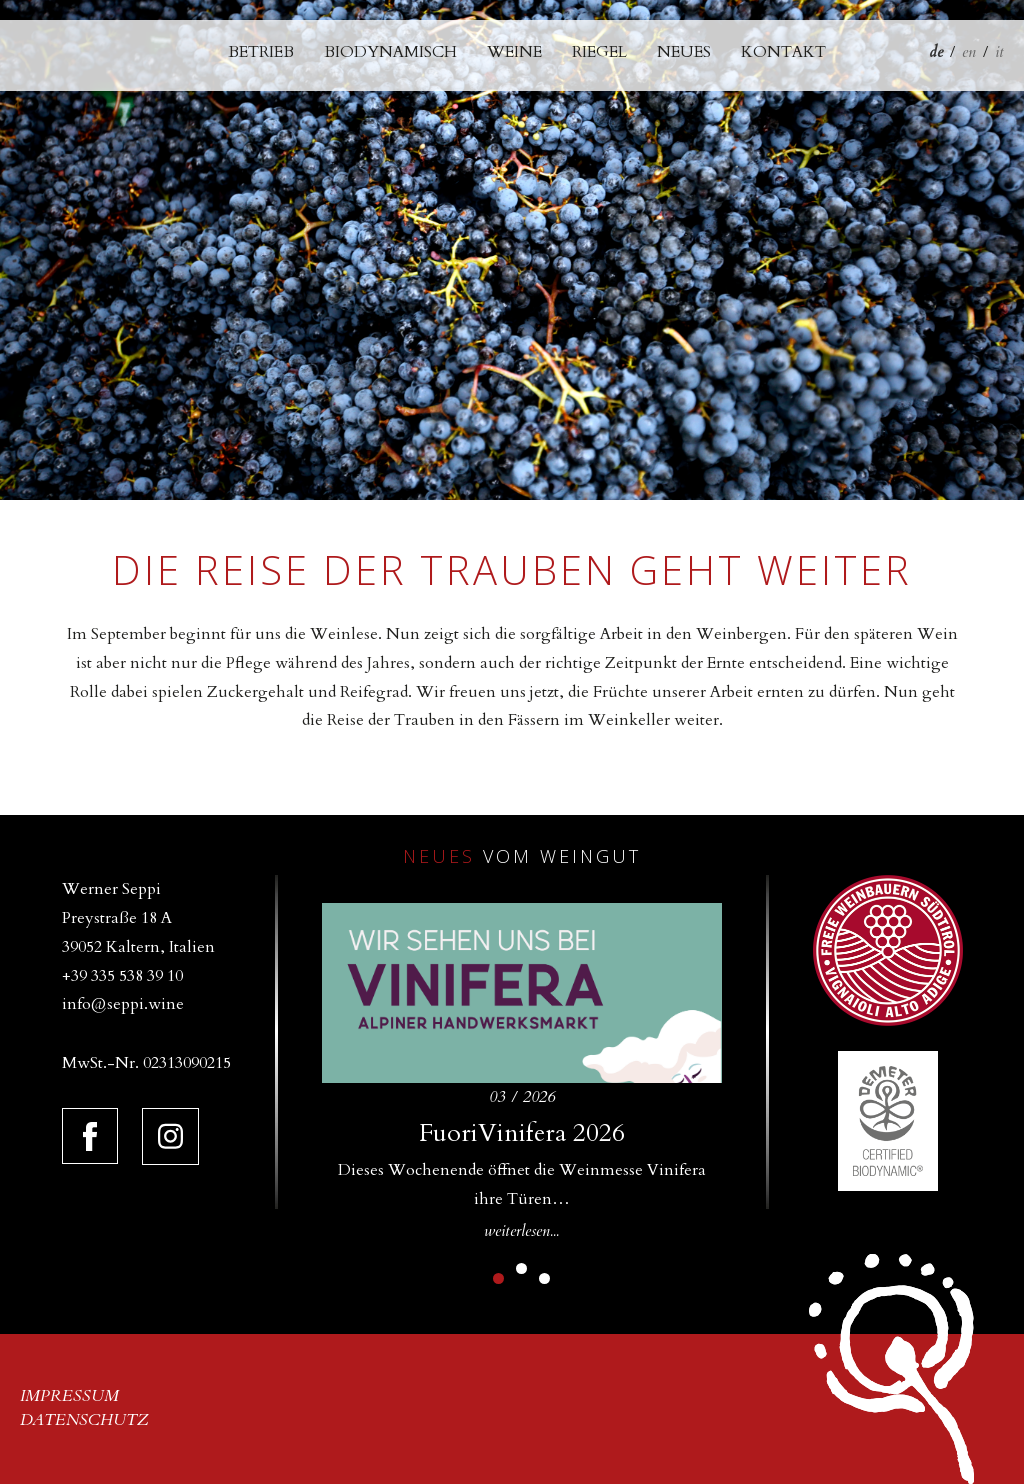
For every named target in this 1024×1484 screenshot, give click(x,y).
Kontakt (783, 52)
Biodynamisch (390, 52)
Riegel (599, 52)
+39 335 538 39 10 (122, 976)
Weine (514, 52)
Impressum (69, 1396)
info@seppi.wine (123, 1004)
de (936, 52)
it (999, 52)
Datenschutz (84, 1420)
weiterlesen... (521, 1231)
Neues (684, 52)
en (969, 52)
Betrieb (261, 52)
